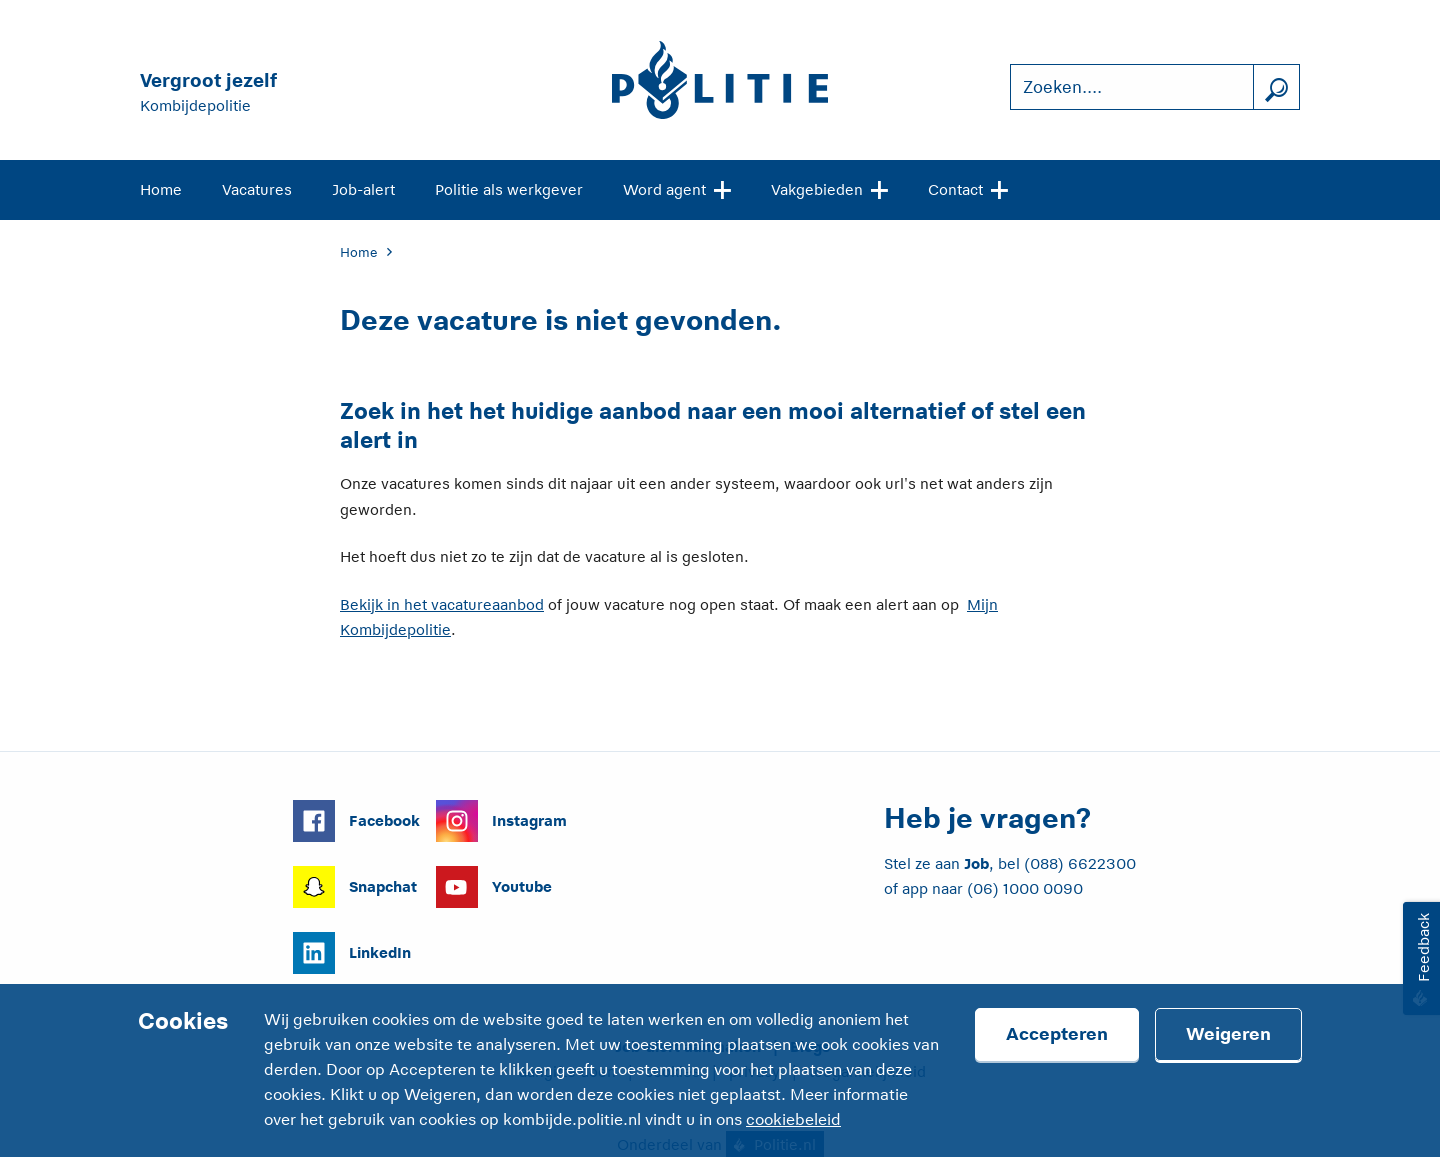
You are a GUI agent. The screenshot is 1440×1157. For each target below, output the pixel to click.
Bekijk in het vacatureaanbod (442, 604)
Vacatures (257, 189)
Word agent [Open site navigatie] (677, 188)
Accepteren (1057, 1034)
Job (976, 863)
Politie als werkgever (509, 189)
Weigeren (1228, 1034)
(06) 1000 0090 (1025, 888)
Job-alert (363, 189)
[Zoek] (1276, 87)
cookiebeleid (793, 1120)
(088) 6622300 (1080, 863)
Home (161, 189)
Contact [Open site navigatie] (968, 188)
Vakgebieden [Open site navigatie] (829, 188)
